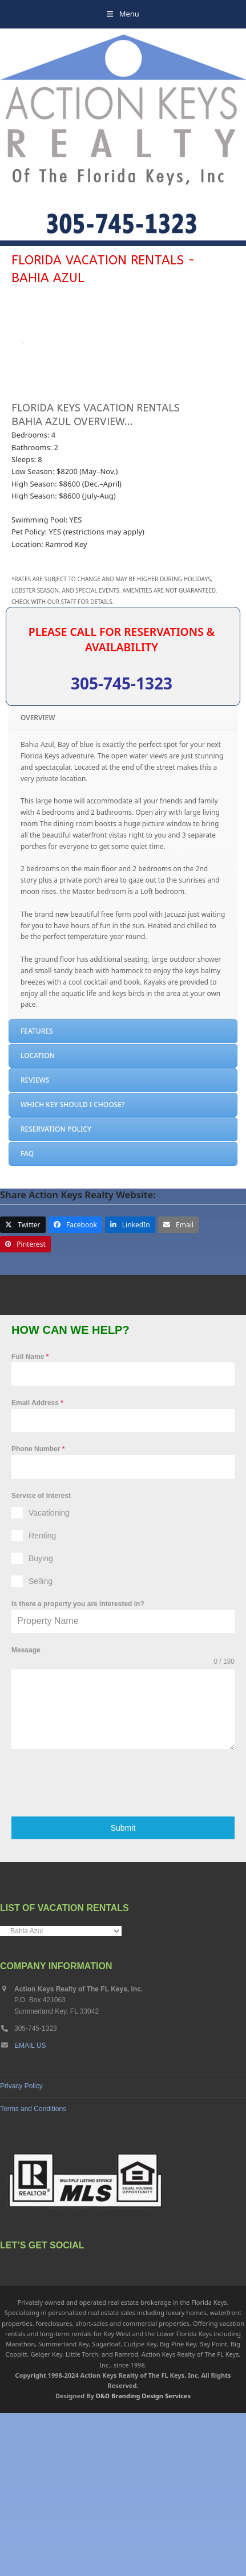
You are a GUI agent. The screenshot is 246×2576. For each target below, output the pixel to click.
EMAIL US (30, 2208)
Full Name (30, 1520)
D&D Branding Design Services (143, 2559)
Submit (123, 1990)
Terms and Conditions (33, 2272)
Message (26, 1814)
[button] (123, 14)
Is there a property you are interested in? (77, 1767)
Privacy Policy (21, 2249)
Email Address (37, 1566)
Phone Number (37, 1612)
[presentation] (98, 1946)
